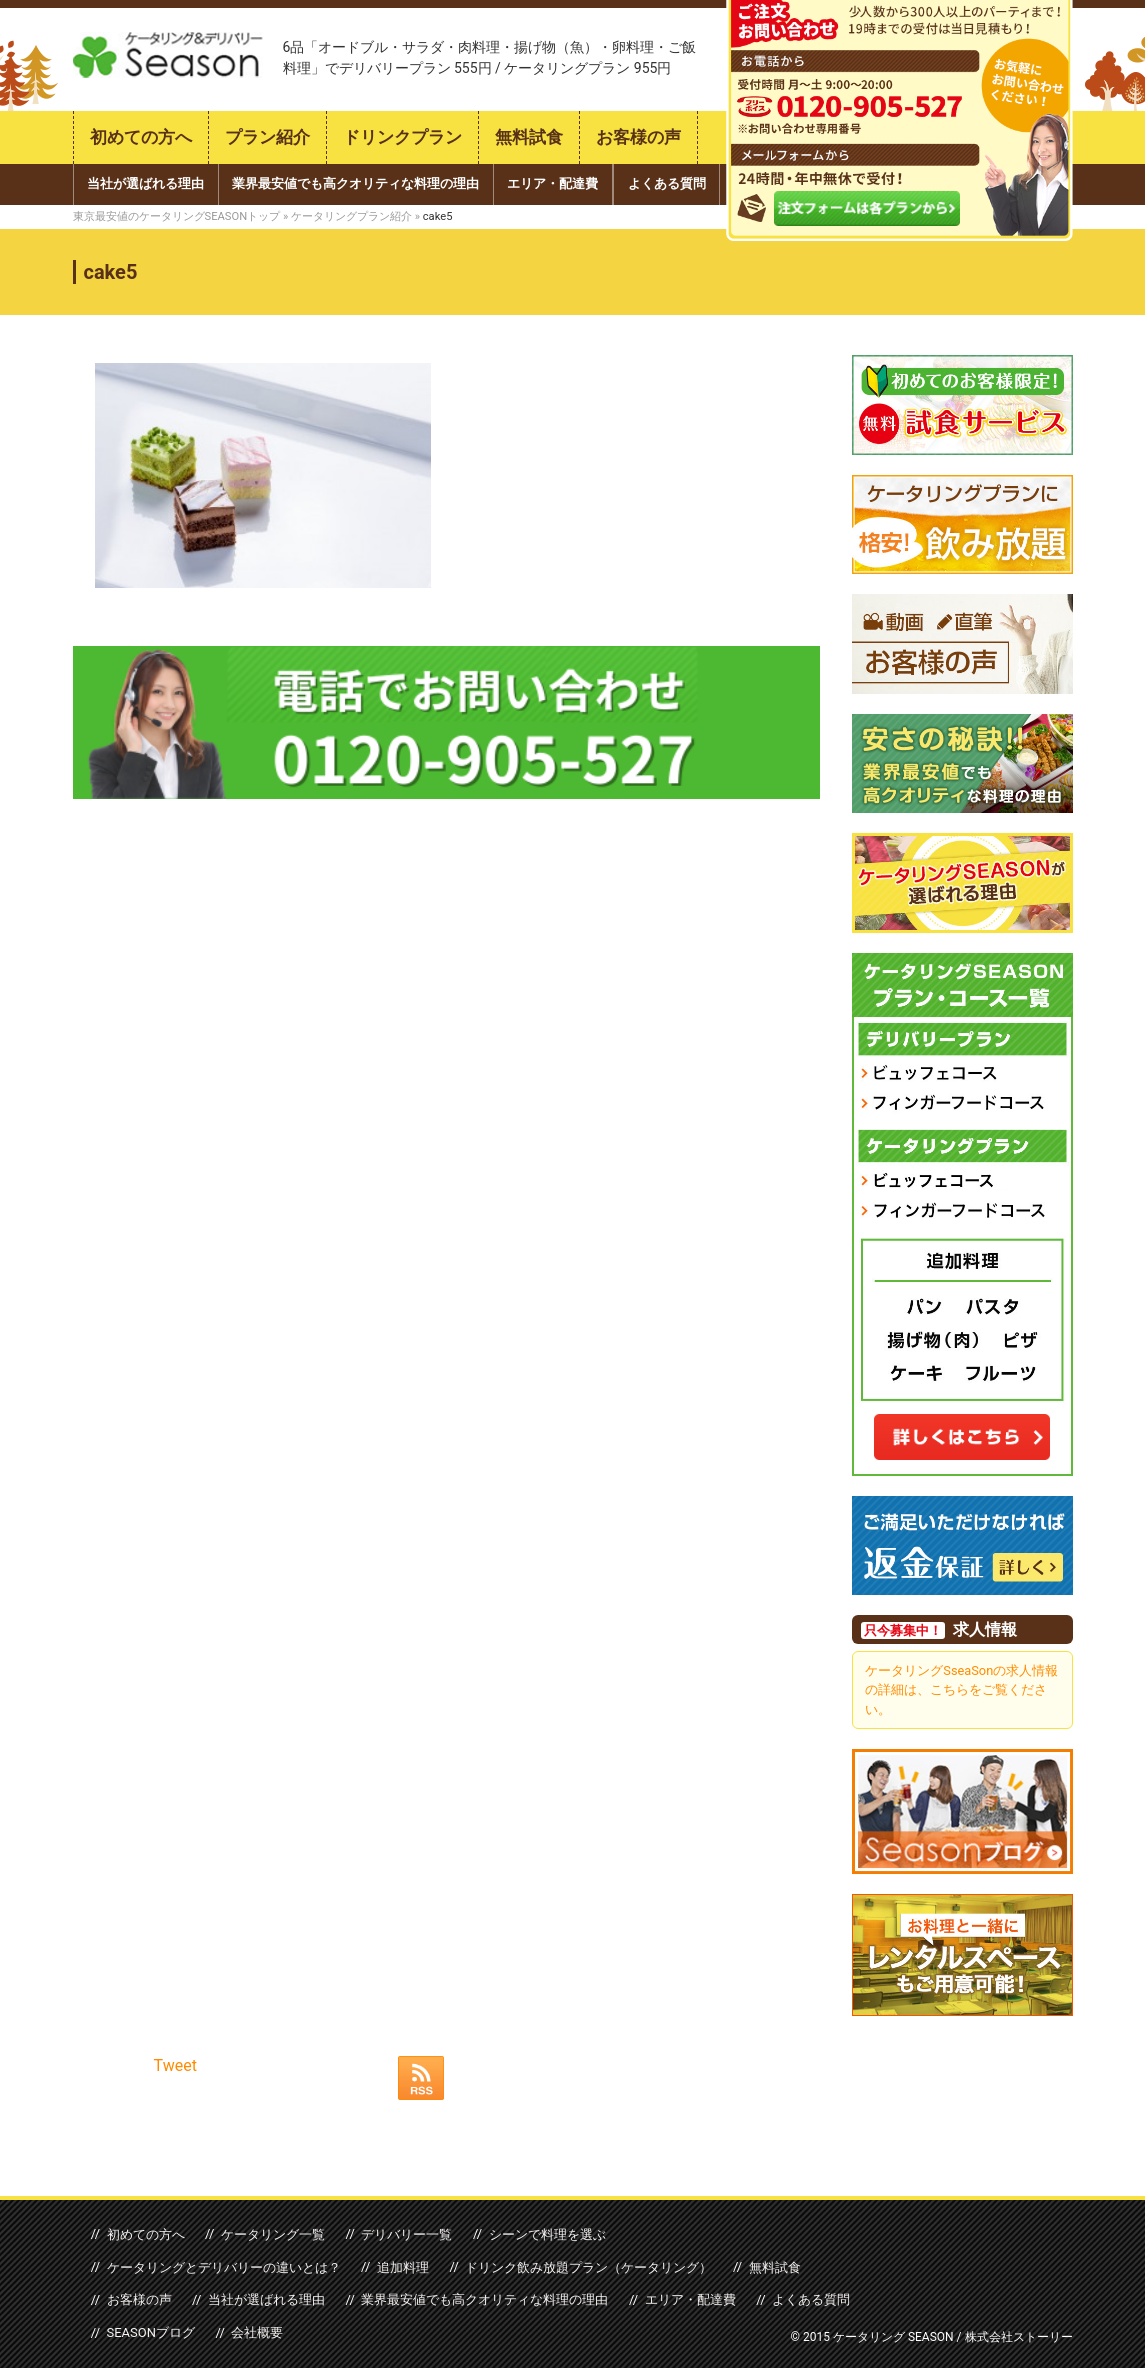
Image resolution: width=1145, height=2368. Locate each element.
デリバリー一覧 (404, 2233)
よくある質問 (667, 183)
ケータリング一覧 (271, 2233)
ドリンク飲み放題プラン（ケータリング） (586, 2266)
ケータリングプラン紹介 (351, 216)
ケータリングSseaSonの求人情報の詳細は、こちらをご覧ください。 (961, 1689)
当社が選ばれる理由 (145, 183)
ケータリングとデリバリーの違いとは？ (223, 2266)
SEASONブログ (150, 2332)
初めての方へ (141, 137)
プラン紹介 (267, 137)
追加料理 (401, 2266)
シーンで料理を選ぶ (543, 2233)
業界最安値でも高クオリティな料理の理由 (355, 183)
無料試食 (529, 137)
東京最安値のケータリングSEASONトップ (177, 216)
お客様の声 (638, 137)
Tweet (175, 2065)
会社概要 (256, 2332)
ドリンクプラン (402, 137)
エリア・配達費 (552, 183)
